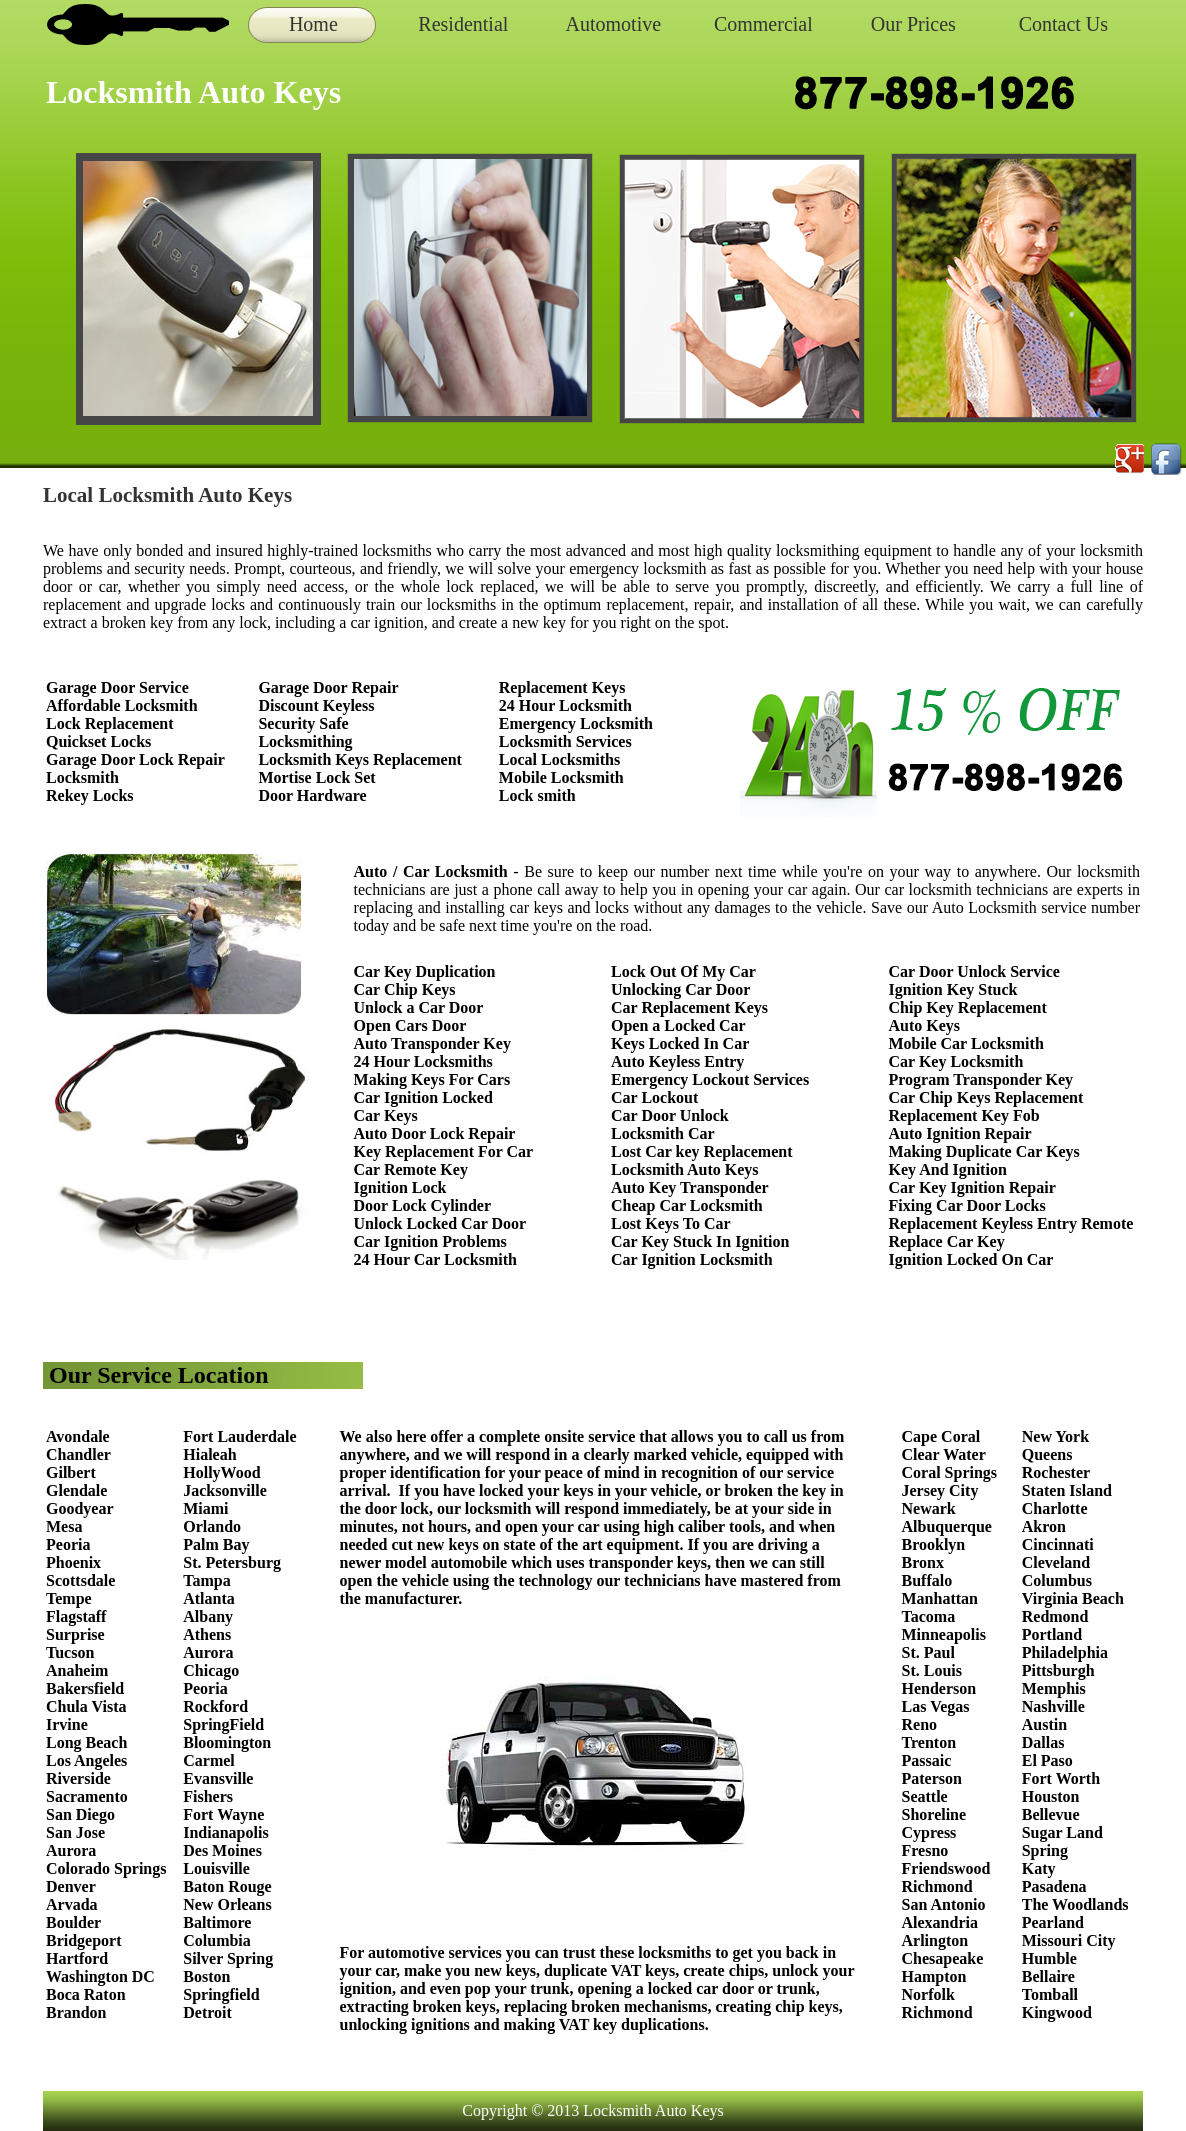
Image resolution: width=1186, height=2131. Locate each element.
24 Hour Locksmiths (423, 1061)
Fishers (208, 1796)
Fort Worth (1061, 1778)
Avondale (78, 1436)
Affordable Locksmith (122, 705)
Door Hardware (312, 795)
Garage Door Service (117, 687)
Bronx (923, 1562)
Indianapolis (225, 1832)
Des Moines (222, 1850)
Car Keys (386, 1115)
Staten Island (1067, 1490)
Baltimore (217, 1922)
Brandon (76, 2012)
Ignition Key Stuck (953, 989)
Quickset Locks (98, 741)
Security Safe (303, 723)
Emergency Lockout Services (710, 1079)
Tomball (1050, 1994)
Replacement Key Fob (964, 1115)
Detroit (207, 2012)
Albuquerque (947, 1526)
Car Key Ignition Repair (972, 1187)
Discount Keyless (316, 705)
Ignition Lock (400, 1187)
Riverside (78, 1778)
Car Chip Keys (405, 989)
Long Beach (86, 1742)
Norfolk (928, 1994)
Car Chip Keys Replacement (986, 1097)
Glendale (76, 1490)
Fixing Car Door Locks (967, 1205)
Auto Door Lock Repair (435, 1133)
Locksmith (82, 777)
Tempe (69, 1598)
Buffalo (927, 1580)
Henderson (939, 1688)
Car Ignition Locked (423, 1097)
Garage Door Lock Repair (135, 759)
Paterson (932, 1778)
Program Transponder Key (981, 1079)
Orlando (212, 1526)
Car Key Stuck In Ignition (700, 1241)
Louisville (216, 1868)
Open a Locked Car (678, 1025)
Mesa (64, 1526)
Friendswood (946, 1868)
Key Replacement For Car (444, 1151)
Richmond (937, 1886)
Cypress (929, 1832)
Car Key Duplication (425, 971)
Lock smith (537, 795)
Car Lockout (654, 1097)
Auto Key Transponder (690, 1187)
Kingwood (1057, 2012)
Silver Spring (230, 1958)
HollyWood (221, 1472)
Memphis (1054, 1688)
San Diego (80, 1814)
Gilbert (73, 1472)
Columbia (217, 1940)
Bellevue (1051, 1814)
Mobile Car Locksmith (966, 1043)
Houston (1051, 1796)
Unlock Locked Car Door (440, 1223)
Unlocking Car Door (680, 989)
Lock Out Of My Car (683, 971)
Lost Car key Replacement (701, 1151)
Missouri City (1071, 1940)
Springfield (221, 1994)
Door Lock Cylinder (422, 1205)
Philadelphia (1065, 1652)
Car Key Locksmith (956, 1061)
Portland (1052, 1634)
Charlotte (1055, 1508)
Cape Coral (941, 1436)
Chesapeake (943, 1958)
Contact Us (1063, 24)
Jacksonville (225, 1490)
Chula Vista (86, 1706)
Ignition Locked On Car (971, 1259)
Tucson (70, 1652)
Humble (1049, 1958)
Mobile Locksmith (561, 777)
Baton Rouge (227, 1886)
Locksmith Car (663, 1133)
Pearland (1053, 1922)
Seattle (925, 1796)
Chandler (78, 1454)
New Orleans (227, 1904)
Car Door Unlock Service (974, 971)
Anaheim (77, 1670)
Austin (1044, 1724)
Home (313, 24)
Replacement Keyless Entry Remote (1011, 1223)
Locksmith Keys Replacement (360, 759)
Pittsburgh (1058, 1670)
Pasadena (1054, 1886)
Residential (463, 24)
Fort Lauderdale (239, 1436)
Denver (71, 1886)
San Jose (75, 1832)
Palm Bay (216, 1544)
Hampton (934, 1976)
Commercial (763, 24)
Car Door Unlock (670, 1115)
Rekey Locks (90, 795)
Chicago (211, 1670)
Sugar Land (1062, 1832)
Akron (1044, 1526)
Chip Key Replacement (968, 1007)
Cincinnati (1058, 1544)
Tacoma (929, 1616)
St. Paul (930, 1652)
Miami (205, 1508)
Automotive (614, 24)
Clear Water (944, 1454)
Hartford (77, 1958)
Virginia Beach (1073, 1598)
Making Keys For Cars (432, 1079)
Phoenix (73, 1562)
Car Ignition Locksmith (692, 1259)
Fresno (925, 1850)
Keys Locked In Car (680, 1043)
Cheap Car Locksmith (687, 1205)
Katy (1039, 1868)
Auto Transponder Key (432, 1043)
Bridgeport (84, 1940)
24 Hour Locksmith (565, 705)
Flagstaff (76, 1616)
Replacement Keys (562, 687)
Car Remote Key (411, 1169)
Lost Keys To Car (671, 1223)
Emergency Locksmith (576, 723)
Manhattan (940, 1598)
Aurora (71, 1850)
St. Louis (932, 1670)
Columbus (1057, 1580)
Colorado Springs (106, 1868)
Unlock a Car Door (419, 1007)
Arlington (935, 1940)
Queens (1047, 1454)
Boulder (73, 1922)
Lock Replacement (110, 723)
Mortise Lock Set (316, 777)
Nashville (1053, 1706)
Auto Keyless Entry (677, 1061)
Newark (929, 1508)
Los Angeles (86, 1760)
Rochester (1056, 1472)
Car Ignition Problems (430, 1241)
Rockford (215, 1706)
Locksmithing (305, 741)
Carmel (209, 1760)
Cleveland (1056, 1562)
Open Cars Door (410, 1025)
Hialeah (209, 1454)
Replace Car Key (947, 1241)
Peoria (68, 1544)
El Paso (1047, 1760)
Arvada (72, 1904)
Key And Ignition (948, 1169)
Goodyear (81, 1508)
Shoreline (934, 1814)
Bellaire (1048, 1976)
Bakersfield (85, 1688)
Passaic (927, 1760)
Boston (206, 1976)
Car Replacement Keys (689, 1007)
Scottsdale (80, 1580)
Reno (920, 1724)
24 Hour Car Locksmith (435, 1259)
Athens (207, 1634)
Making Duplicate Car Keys (984, 1151)
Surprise (75, 1634)
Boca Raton (86, 1994)
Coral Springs (950, 1472)
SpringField (223, 1724)
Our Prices (913, 24)
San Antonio (944, 1904)
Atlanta (209, 1598)
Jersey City (940, 1490)
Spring (1045, 1850)
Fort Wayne (223, 1814)
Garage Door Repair (328, 687)
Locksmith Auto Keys (685, 1169)
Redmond (1055, 1616)
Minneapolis (944, 1634)
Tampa (206, 1580)
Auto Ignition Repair (960, 1133)
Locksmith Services (565, 741)
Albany (208, 1616)
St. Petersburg (232, 1562)
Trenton (929, 1742)
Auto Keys (925, 1025)
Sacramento (87, 1796)
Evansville (218, 1778)
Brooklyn (934, 1544)
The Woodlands (1075, 1904)
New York (1057, 1436)
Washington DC (100, 1976)
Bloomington (227, 1742)
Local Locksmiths (559, 759)
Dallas (1043, 1742)
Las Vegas (936, 1706)
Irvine (67, 1724)
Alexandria (940, 1922)
